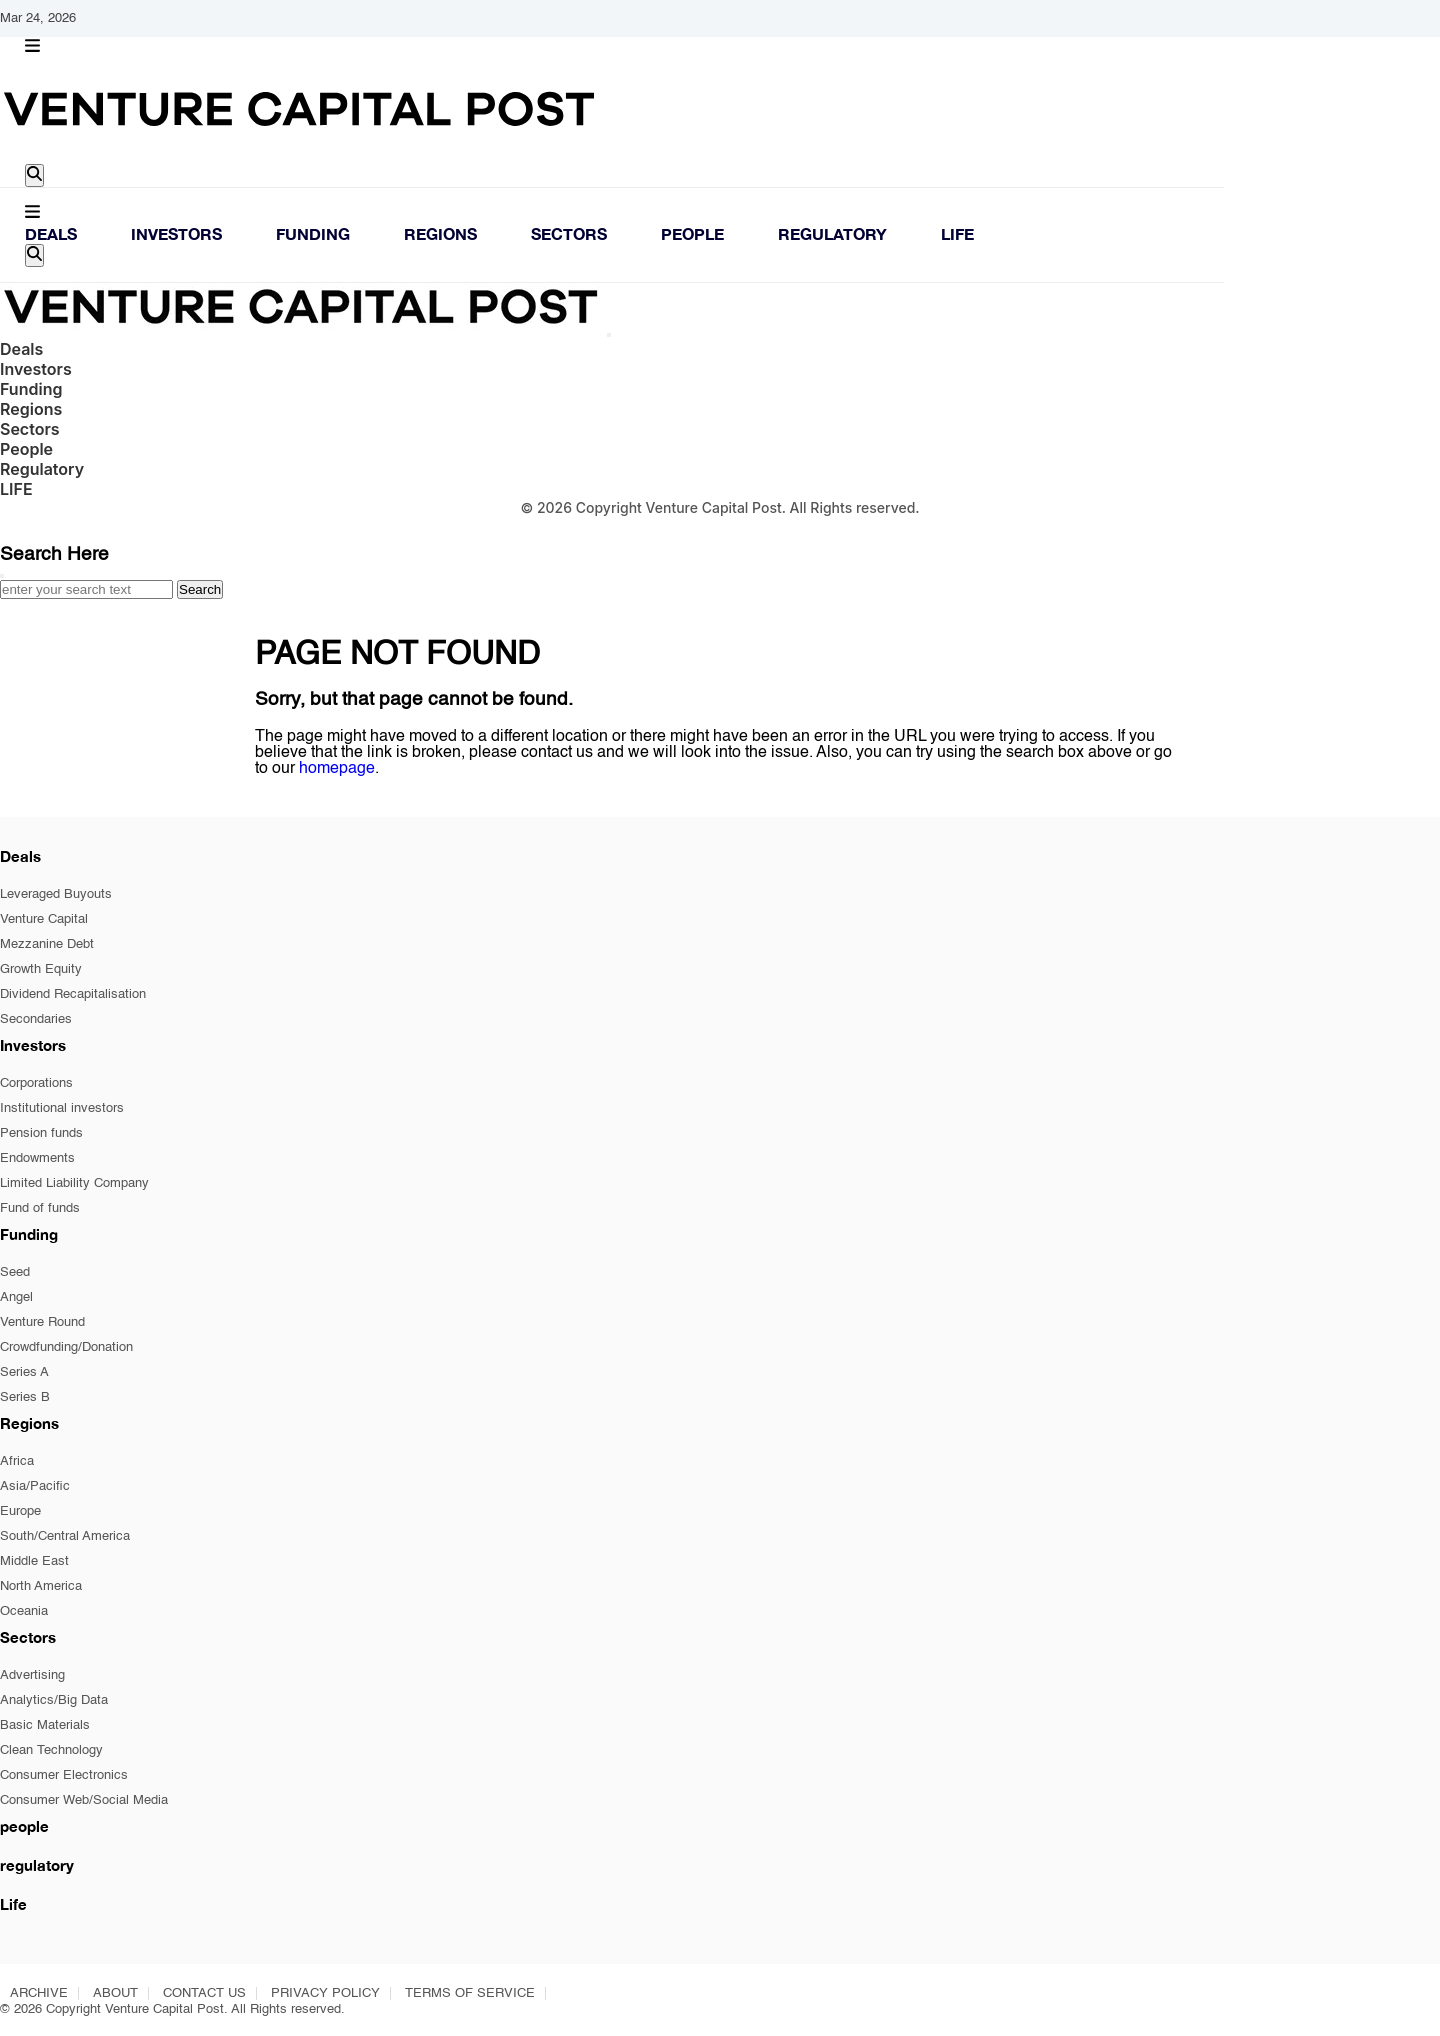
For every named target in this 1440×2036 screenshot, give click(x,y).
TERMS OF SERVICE (470, 1993)
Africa (17, 1461)
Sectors (569, 233)
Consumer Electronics (64, 1775)
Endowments (37, 1158)
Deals (51, 233)
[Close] (609, 335)
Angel (16, 1297)
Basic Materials (45, 1725)
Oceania (24, 1611)
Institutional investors (62, 1108)
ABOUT (115, 1993)
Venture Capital (44, 919)
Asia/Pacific (35, 1486)
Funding (313, 233)
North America (41, 1586)
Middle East (34, 1561)
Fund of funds (40, 1208)
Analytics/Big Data (54, 1700)
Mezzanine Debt (47, 944)
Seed (15, 1272)
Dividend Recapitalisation (73, 994)
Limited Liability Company (74, 1183)
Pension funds (41, 1133)
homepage (337, 769)
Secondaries (36, 1019)
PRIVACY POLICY (325, 1993)
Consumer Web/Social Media (84, 1800)
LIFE (957, 233)
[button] (32, 47)
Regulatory (832, 233)
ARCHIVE (39, 1993)
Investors (176, 233)
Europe (20, 1511)
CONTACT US (204, 1993)
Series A (24, 1372)
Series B (25, 1397)
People (692, 233)
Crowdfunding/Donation (66, 1347)
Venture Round (42, 1322)
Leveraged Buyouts (56, 894)
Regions (440, 233)
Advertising (32, 1675)
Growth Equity (41, 969)
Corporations (36, 1083)
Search (200, 589)
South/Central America (65, 1536)
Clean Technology (51, 1750)
